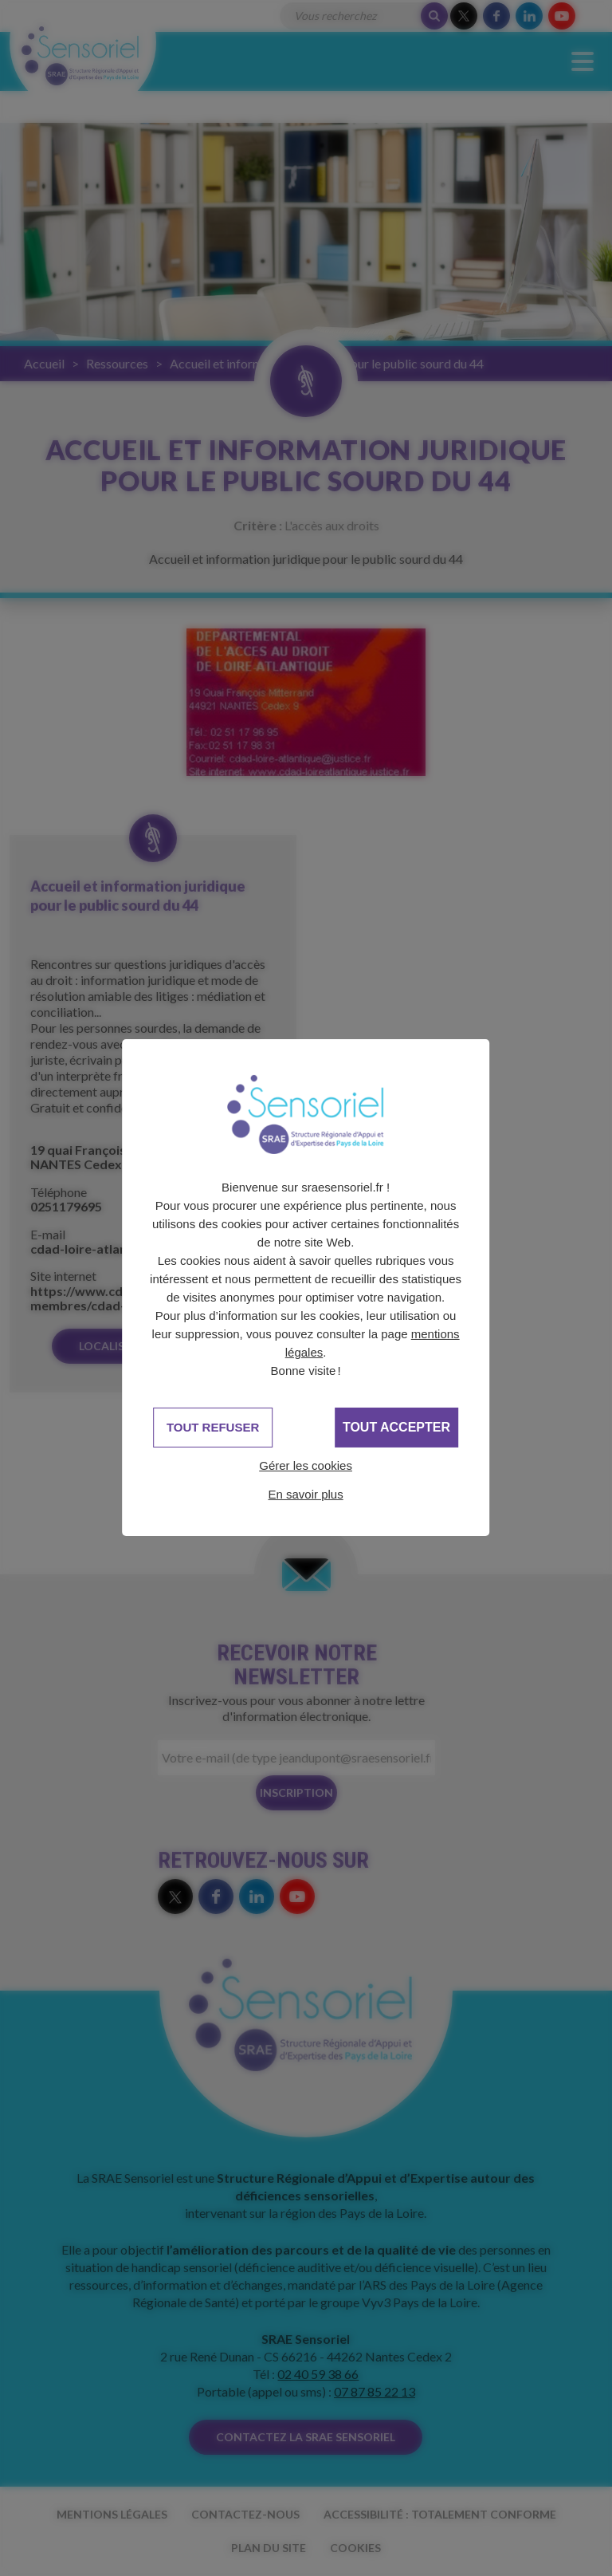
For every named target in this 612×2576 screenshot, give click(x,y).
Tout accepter (396, 1427)
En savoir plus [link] (305, 1494)
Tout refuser (213, 1427)
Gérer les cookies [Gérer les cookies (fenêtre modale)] (305, 1465)
